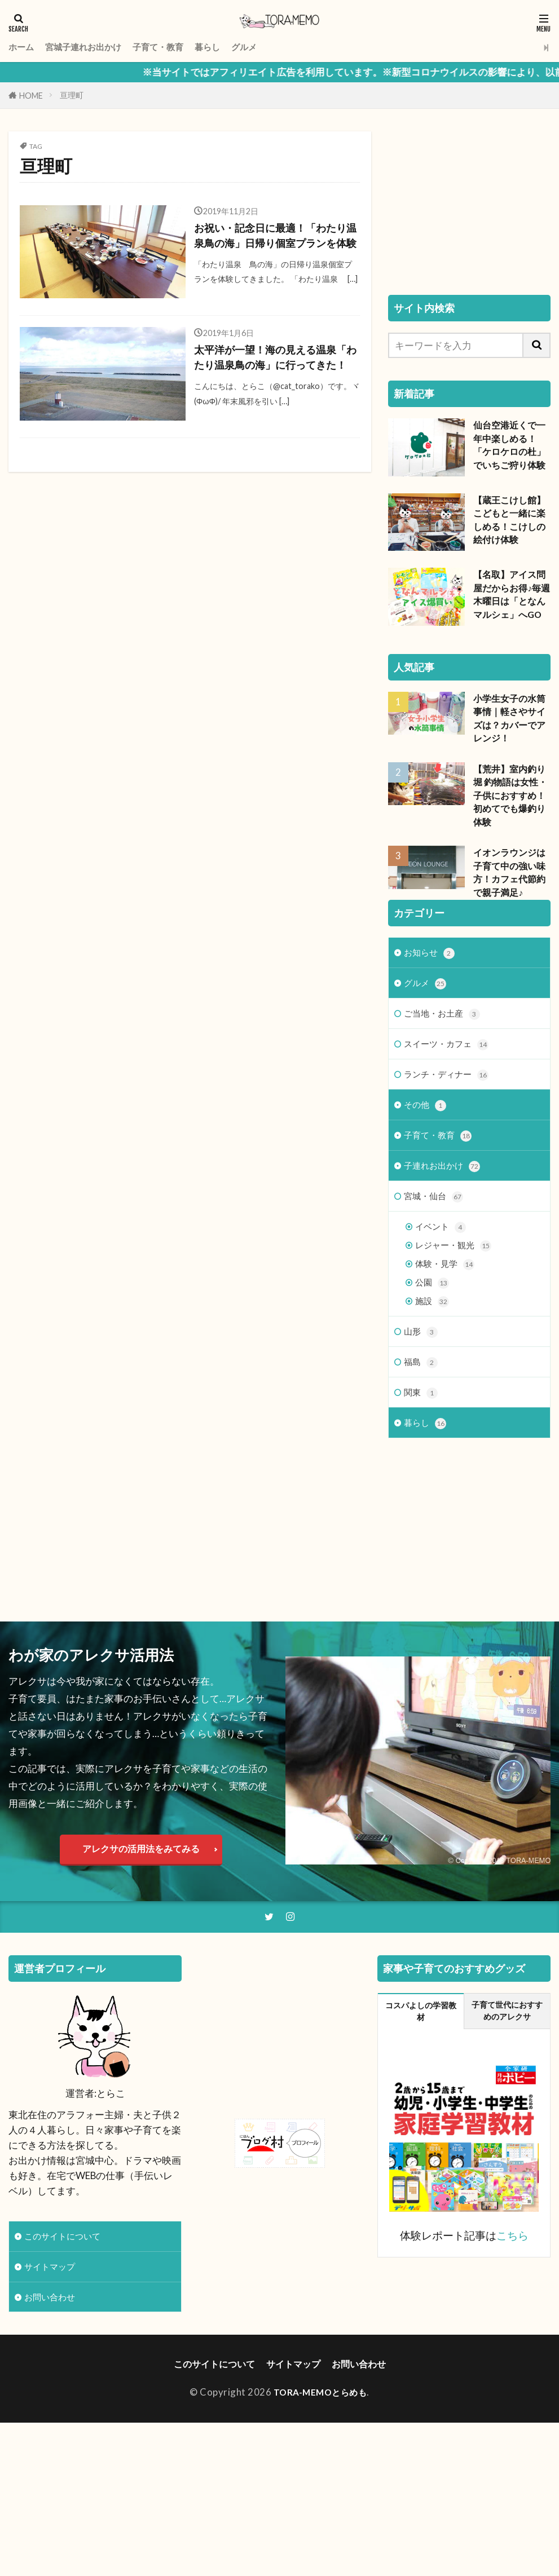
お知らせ (431, 1046)
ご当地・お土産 (446, 1109)
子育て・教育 (175, 47)
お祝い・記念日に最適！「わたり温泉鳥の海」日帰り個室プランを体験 (273, 246)
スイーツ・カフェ (451, 1140)
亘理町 (71, 95)
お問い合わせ (53, 2378)
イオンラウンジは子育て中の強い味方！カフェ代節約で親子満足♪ (511, 895)
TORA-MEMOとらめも (320, 2474)
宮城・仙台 (436, 1299)
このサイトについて (67, 2315)
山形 (422, 1441)
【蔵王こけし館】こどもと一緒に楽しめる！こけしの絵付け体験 (511, 521)
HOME (31, 95)
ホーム (22, 47)
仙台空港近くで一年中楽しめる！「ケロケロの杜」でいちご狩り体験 (511, 446)
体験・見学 (447, 1370)
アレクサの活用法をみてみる (141, 1926)
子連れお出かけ (446, 1267)
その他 (427, 1204)
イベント (442, 1330)
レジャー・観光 (457, 1351)
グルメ (269, 47)
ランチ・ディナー (451, 1172)
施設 (433, 1410)
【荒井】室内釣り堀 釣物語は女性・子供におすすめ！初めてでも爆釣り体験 (511, 814)
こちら (512, 2314)
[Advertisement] (469, 201)
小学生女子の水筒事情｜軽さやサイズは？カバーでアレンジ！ (511, 733)
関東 (422, 1505)
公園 (433, 1390)
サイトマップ (53, 2346)
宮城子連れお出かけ (92, 47)
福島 (422, 1473)
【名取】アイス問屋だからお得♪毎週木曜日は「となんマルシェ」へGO (511, 603)
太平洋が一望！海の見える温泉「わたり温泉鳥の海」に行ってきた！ (273, 382)
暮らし (229, 47)
